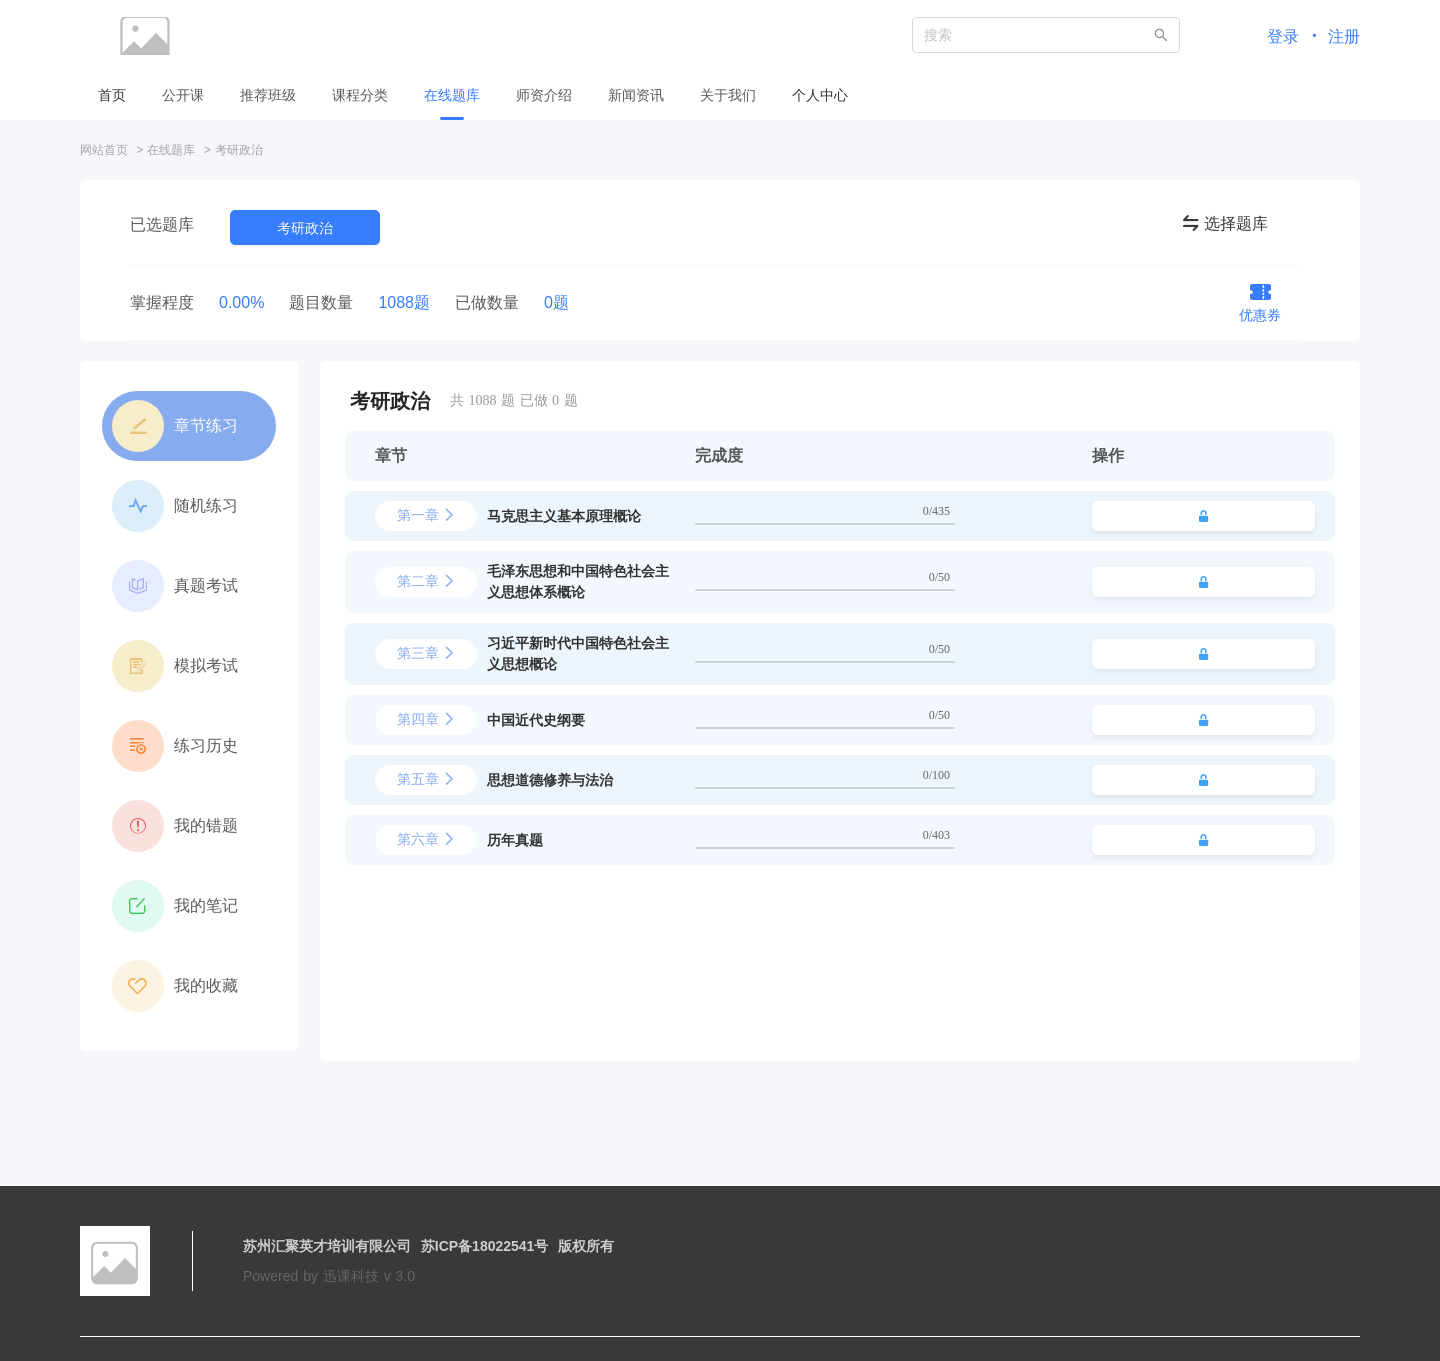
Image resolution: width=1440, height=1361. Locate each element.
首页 (112, 95)
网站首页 (104, 150)
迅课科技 (351, 1276)
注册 (1344, 36)
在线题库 (171, 150)
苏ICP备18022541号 (485, 1246)
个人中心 (820, 95)
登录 (1283, 36)
